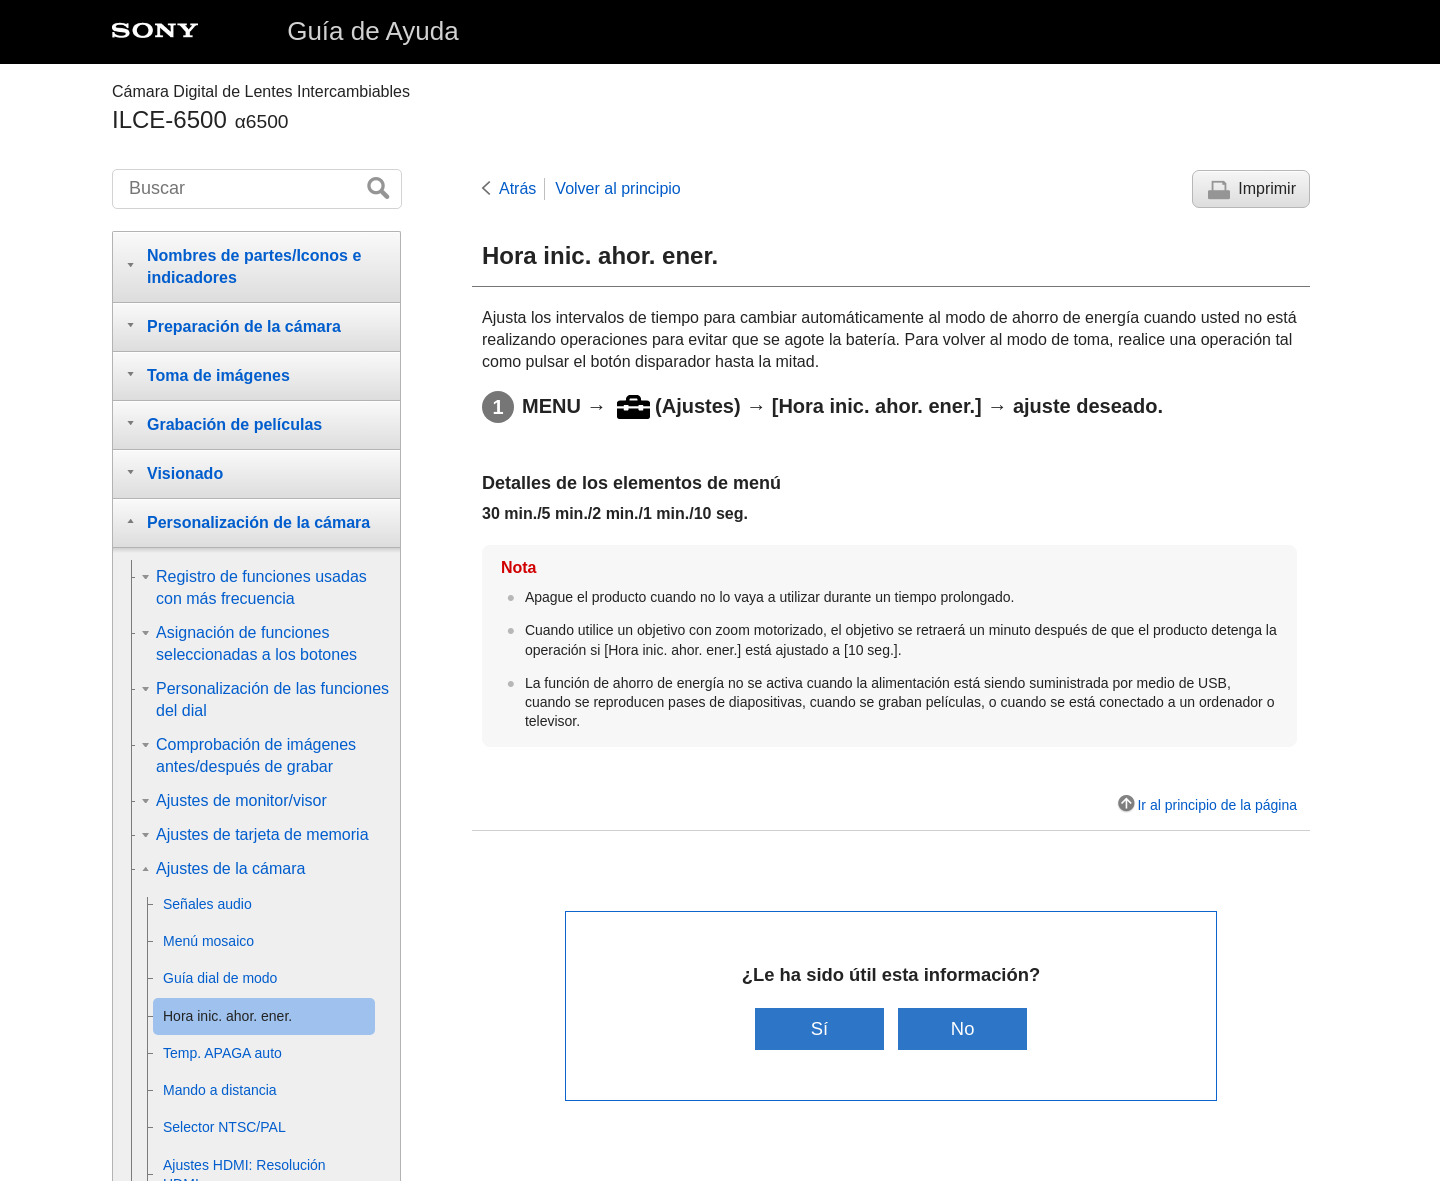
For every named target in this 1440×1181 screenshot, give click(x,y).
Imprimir (1267, 188)
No (963, 1028)
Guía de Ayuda (373, 31)
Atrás (517, 188)
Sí (819, 1028)
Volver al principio (617, 188)
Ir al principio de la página (1217, 805)
